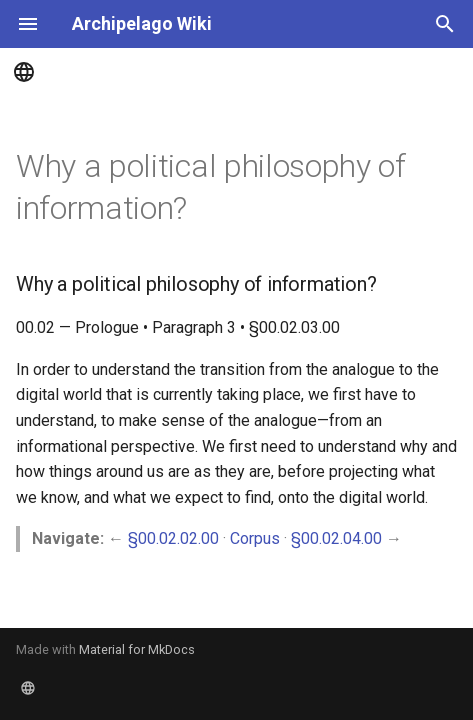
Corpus (255, 538)
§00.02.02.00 (173, 538)
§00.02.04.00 (336, 538)
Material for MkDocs (137, 649)
